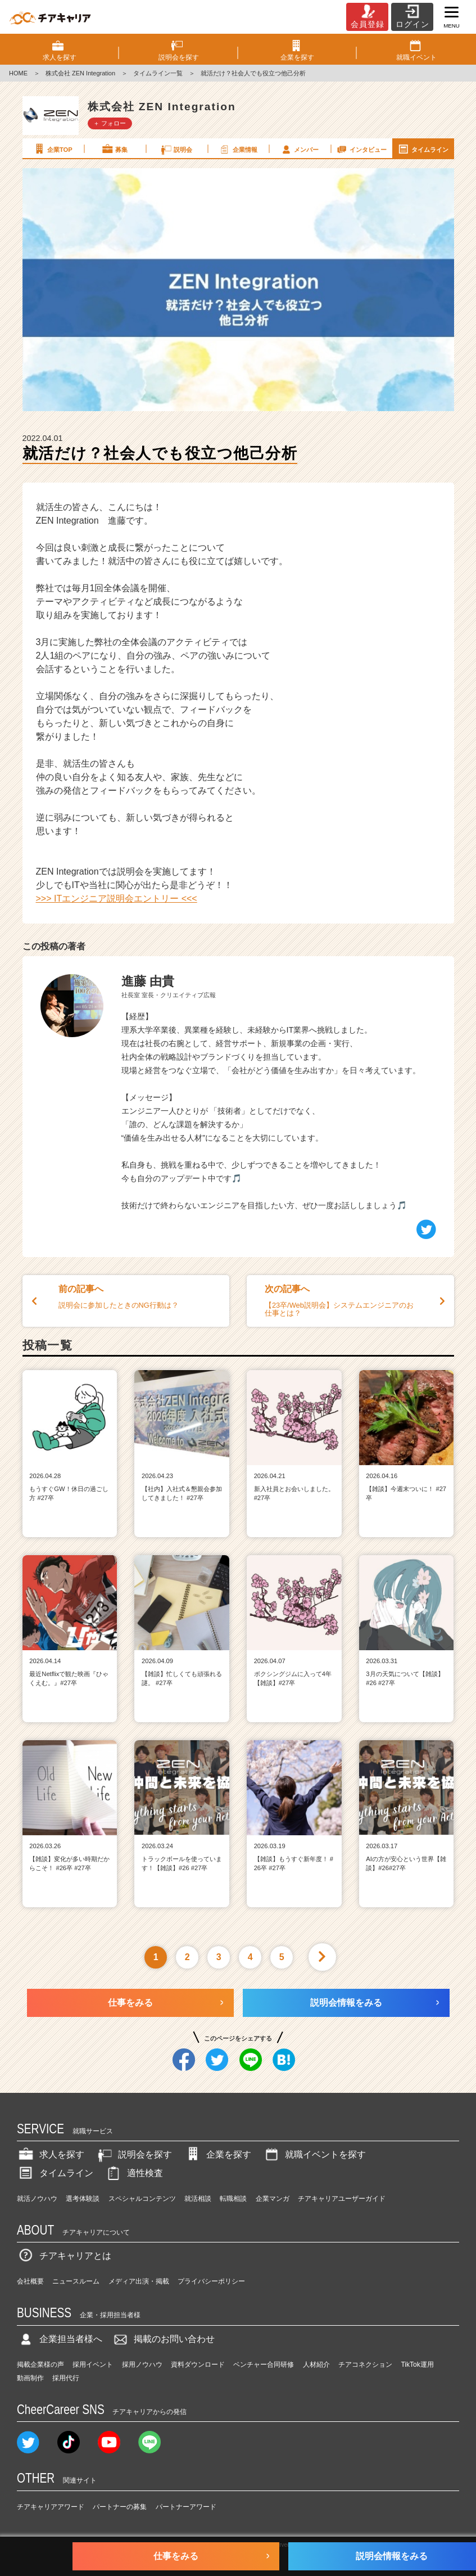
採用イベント (92, 2364)
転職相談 (233, 2199)
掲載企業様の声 (40, 2364)
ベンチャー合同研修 (263, 2364)
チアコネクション (365, 2364)
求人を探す (50, 2154)
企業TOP (52, 149)
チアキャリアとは (64, 2255)
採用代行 (65, 2378)
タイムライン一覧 (158, 73)
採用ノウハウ (142, 2364)
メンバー (299, 149)
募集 (114, 149)
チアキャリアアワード (50, 2507)
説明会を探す (134, 2154)
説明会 (176, 149)
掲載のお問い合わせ (163, 2339)
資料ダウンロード (198, 2364)
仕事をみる (130, 2002)
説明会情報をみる (346, 2002)
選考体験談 (82, 2199)
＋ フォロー (109, 123)
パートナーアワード (186, 2507)
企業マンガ (272, 2199)
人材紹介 (316, 2364)
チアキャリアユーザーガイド (342, 2199)
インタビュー (361, 149)
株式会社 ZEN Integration (80, 73)
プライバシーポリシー (211, 2281)
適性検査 (134, 2173)
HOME (18, 73)
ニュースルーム (75, 2281)
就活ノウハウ (37, 2199)
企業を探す (217, 2154)
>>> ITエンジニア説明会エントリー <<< (116, 898)
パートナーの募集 (120, 2507)
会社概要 (30, 2281)
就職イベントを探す (314, 2154)
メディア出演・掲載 (138, 2281)
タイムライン (422, 149)
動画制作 (30, 2378)
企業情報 (237, 149)
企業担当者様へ (59, 2339)
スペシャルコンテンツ (142, 2199)
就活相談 (197, 2199)
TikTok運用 (417, 2364)
